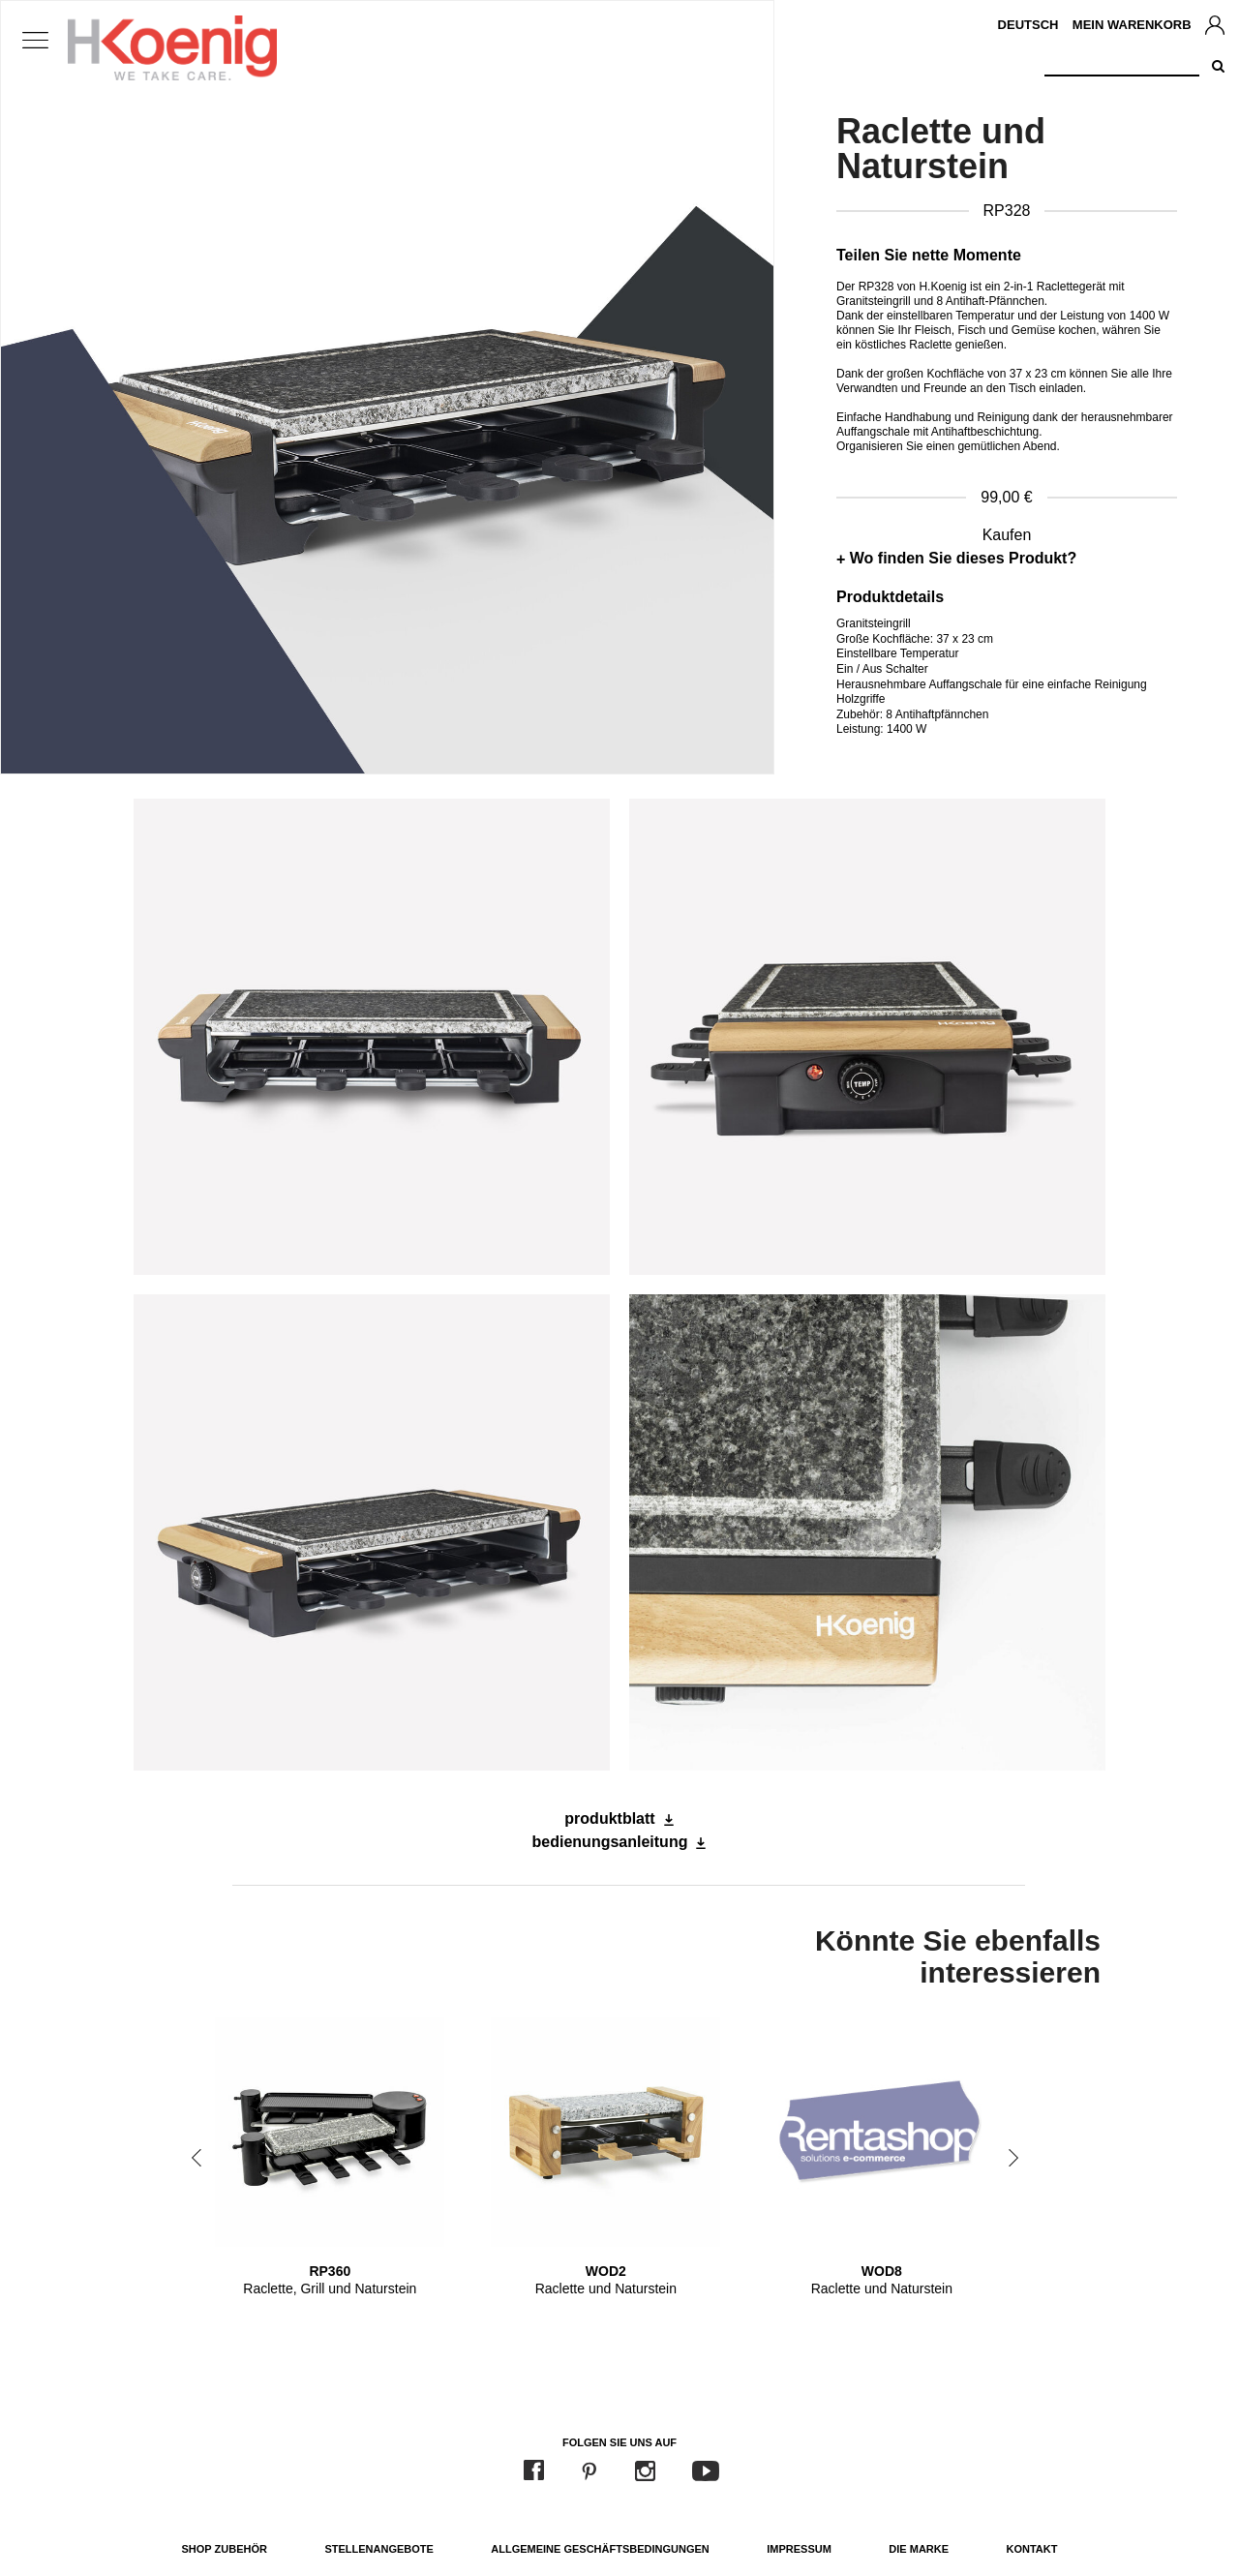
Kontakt (1032, 2549)
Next (1013, 2158)
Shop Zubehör (224, 2549)
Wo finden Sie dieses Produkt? (963, 558)
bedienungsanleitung (610, 1842)
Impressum (799, 2549)
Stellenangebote (378, 2549)
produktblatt (609, 1818)
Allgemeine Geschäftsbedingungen (600, 2549)
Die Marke (919, 2549)
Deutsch (1028, 24)
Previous (196, 2158)
